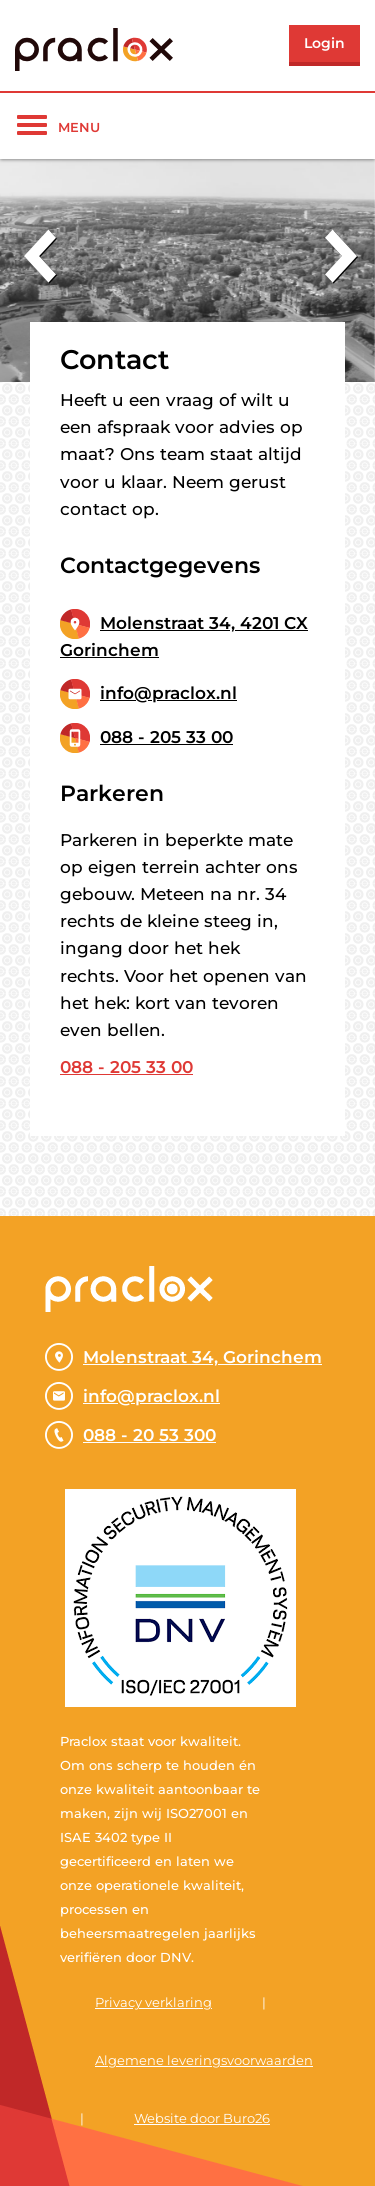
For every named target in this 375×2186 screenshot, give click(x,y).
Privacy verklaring (153, 2002)
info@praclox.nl (168, 693)
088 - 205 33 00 (166, 737)
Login (324, 43)
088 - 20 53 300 (130, 1435)
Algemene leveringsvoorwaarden (204, 2060)
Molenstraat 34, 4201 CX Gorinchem (184, 636)
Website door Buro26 (202, 2118)
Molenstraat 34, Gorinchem (183, 1357)
